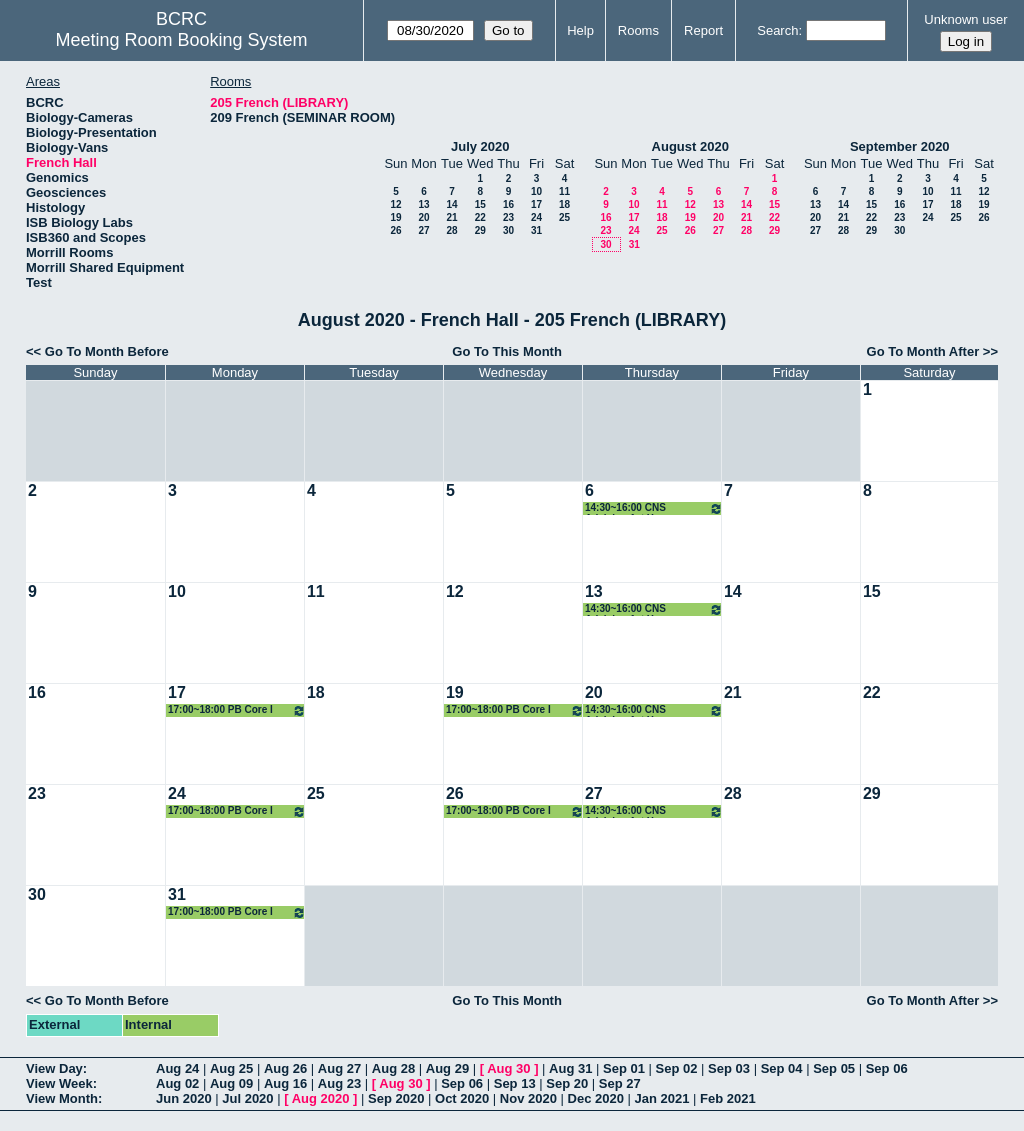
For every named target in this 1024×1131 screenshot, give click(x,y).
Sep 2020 (396, 1098)
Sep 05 (834, 1068)
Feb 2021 (728, 1098)
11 (564, 191)
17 (536, 204)
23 (508, 217)
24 (536, 217)
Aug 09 (231, 1083)
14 (451, 204)
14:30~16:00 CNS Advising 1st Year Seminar (654, 508)
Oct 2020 (462, 1098)
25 (564, 217)
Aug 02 (177, 1083)
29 (480, 230)
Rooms (638, 30)
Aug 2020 (321, 1098)
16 (508, 204)
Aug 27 (339, 1068)
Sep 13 (515, 1083)
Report (703, 30)
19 (395, 217)
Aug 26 (285, 1068)
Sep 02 (677, 1068)
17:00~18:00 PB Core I (237, 710)
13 (423, 204)
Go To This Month (507, 351)
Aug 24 (177, 1068)
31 (536, 230)
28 (451, 230)
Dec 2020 (596, 1098)
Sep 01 (624, 1068)
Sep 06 (887, 1068)
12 (395, 204)
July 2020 (480, 146)
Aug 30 (508, 1068)
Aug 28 (393, 1068)
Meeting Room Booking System (181, 40)
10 (536, 191)
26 (395, 230)
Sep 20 (567, 1083)
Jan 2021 (662, 1098)
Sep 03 (729, 1068)
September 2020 (900, 146)
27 (423, 230)
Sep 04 (782, 1068)
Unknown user (965, 19)
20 (423, 217)
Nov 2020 (528, 1098)
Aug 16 (285, 1083)
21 (451, 217)
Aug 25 (231, 1068)
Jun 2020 (184, 1098)
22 (480, 217)
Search (777, 30)
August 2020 (690, 146)
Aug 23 (339, 1083)
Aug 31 (570, 1068)
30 (508, 230)
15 (480, 204)
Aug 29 (447, 1068)
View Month (62, 1098)
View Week (59, 1083)
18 (564, 204)
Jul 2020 (247, 1098)
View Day (54, 1068)
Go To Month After (923, 351)
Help (580, 30)
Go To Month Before (107, 351)
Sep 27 (620, 1083)
